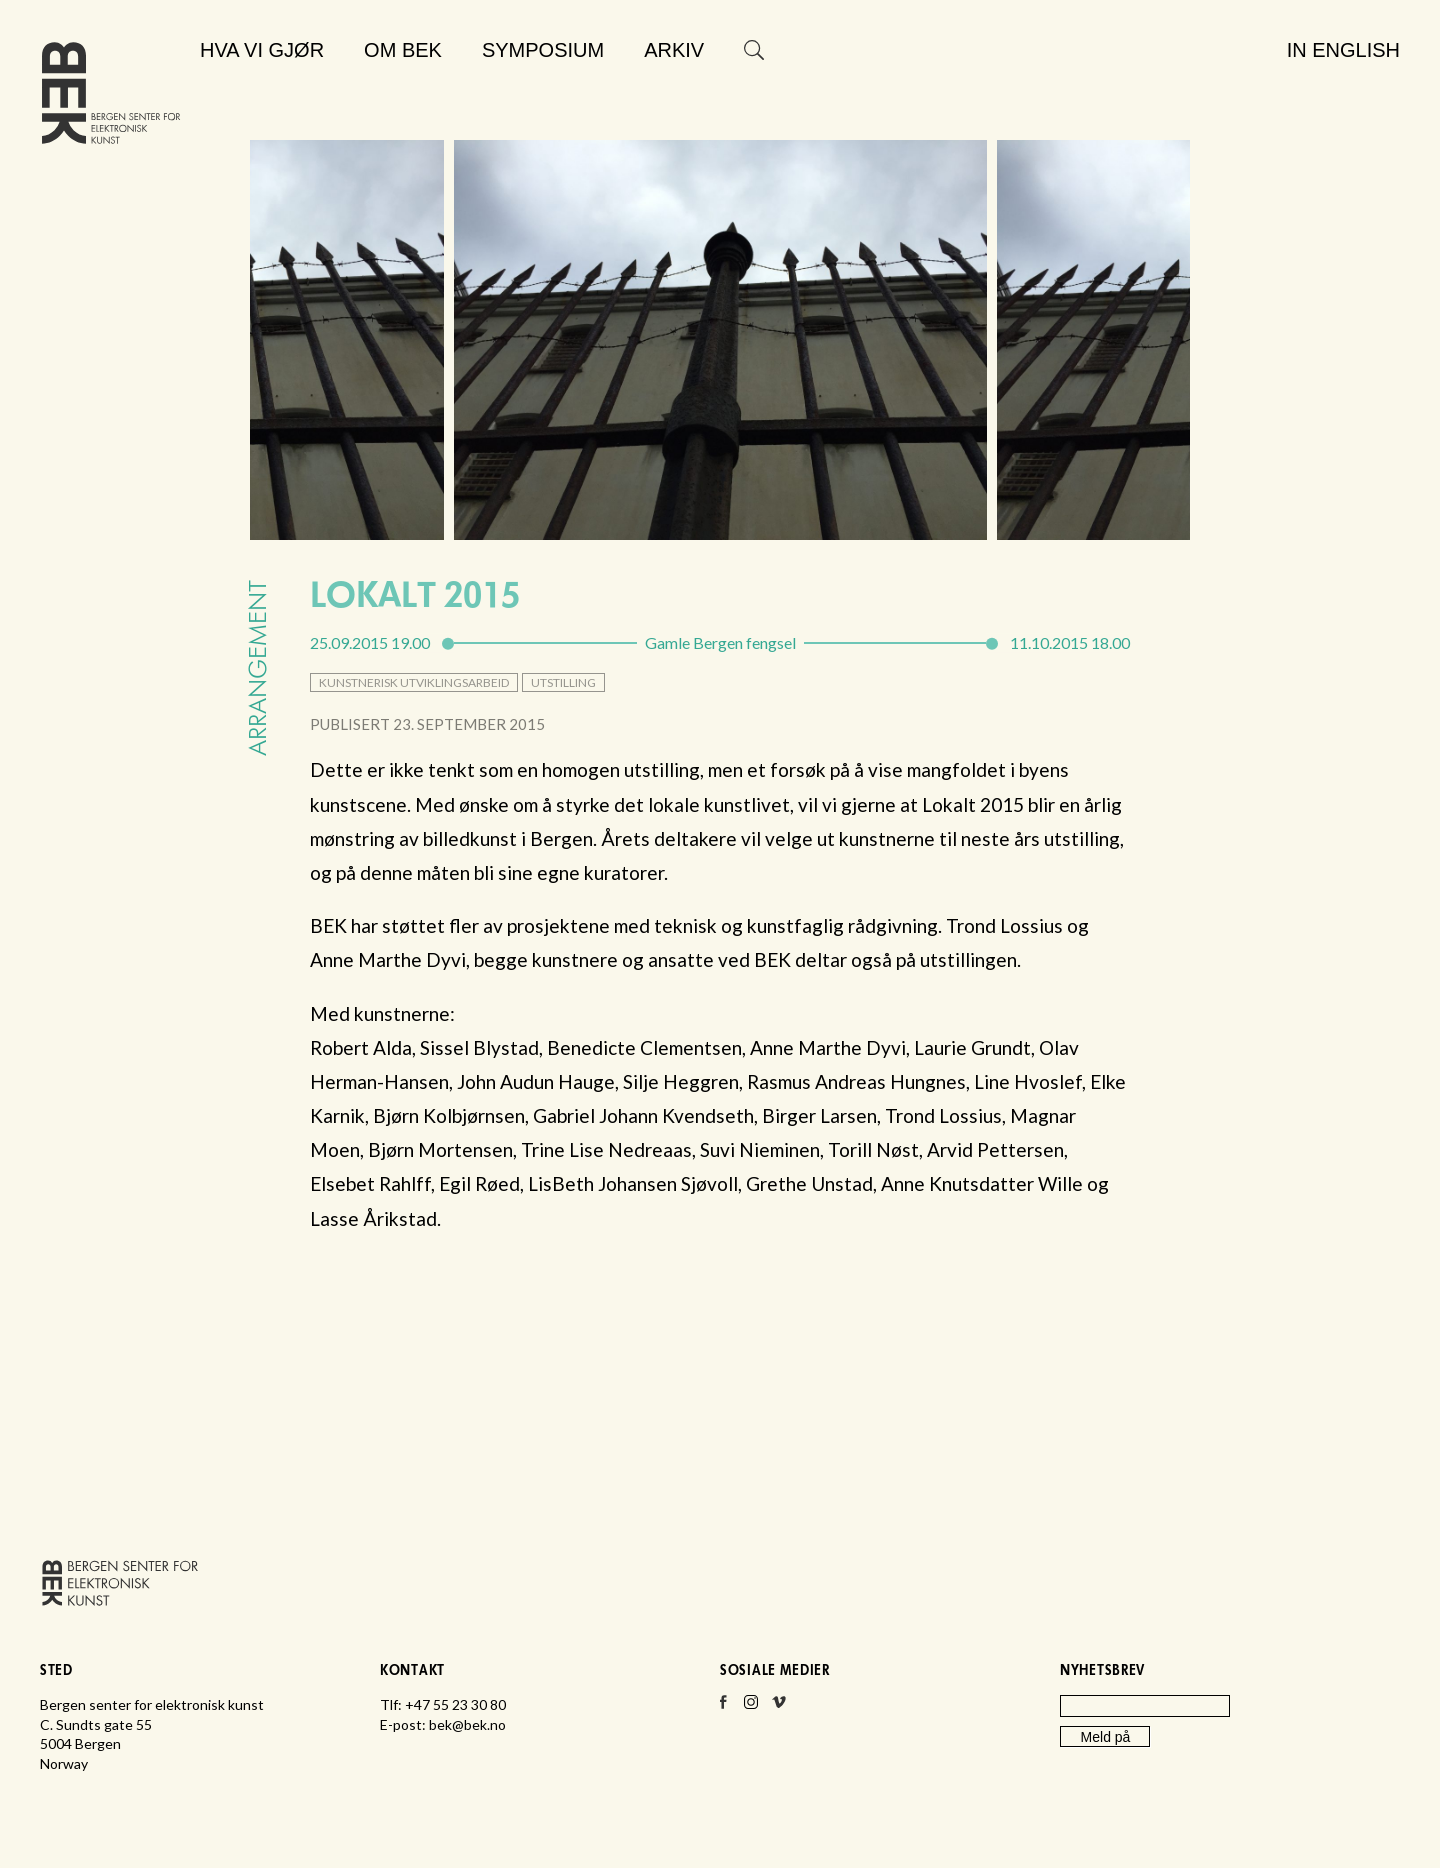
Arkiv (674, 50)
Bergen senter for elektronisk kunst (111, 97)
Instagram (751, 1708)
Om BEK (403, 50)
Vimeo (779, 1708)
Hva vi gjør (262, 50)
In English (1343, 50)
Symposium (543, 50)
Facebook (723, 1708)
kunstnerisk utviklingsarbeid (414, 682)
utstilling (563, 682)
